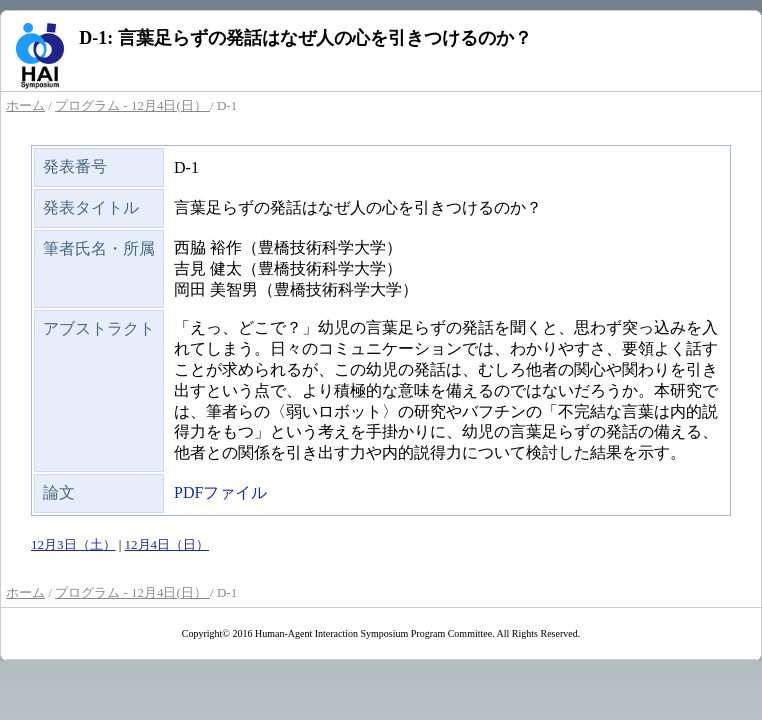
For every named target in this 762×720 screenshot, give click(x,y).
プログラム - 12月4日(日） (132, 105)
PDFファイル (220, 492)
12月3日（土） (73, 544)
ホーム (25, 105)
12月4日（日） (167, 544)
